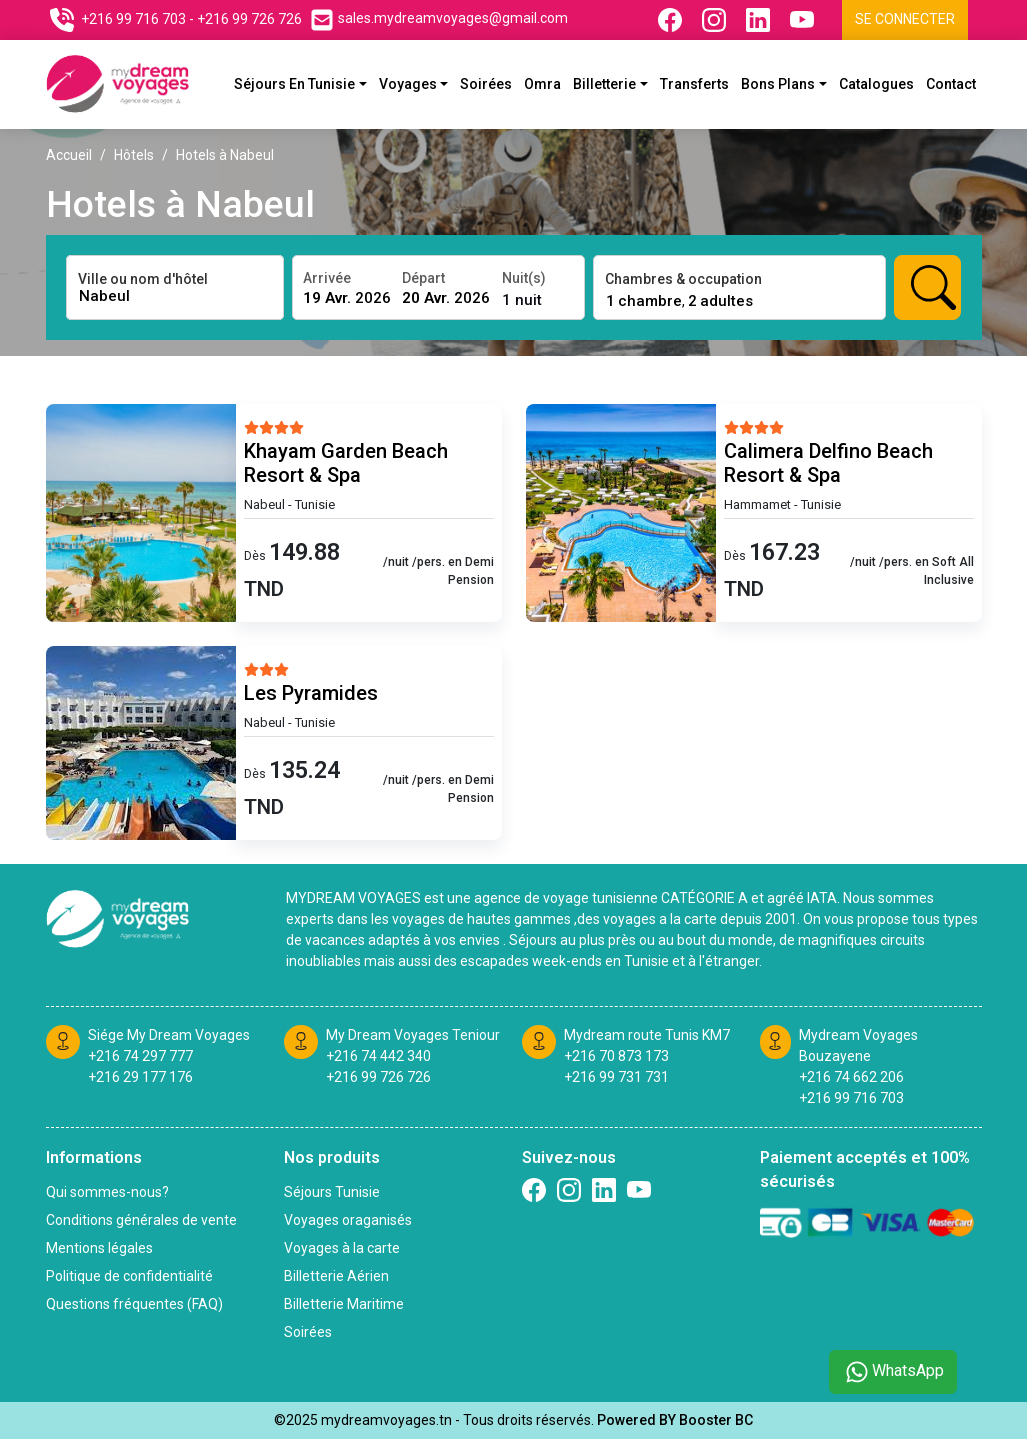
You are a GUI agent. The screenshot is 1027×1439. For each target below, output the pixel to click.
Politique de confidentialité (129, 1276)
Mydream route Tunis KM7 (647, 1035)
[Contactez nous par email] (439, 20)
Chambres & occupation (683, 279)
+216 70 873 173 (616, 1056)
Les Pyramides (311, 693)
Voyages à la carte (342, 1248)
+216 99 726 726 (378, 1077)
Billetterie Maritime (344, 1304)
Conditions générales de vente (141, 1220)
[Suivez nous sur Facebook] (672, 20)
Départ (423, 278)
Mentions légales (99, 1248)
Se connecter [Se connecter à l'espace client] (905, 19)
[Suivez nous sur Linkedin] (760, 20)
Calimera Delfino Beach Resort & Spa (828, 463)
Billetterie (604, 84)
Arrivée (327, 278)
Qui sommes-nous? (107, 1192)
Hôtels (134, 155)
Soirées (486, 84)
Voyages (408, 84)
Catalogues (876, 84)
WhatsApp (893, 1372)
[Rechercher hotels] (927, 287)
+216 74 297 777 (140, 1056)
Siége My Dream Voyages (169, 1035)
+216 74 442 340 (378, 1056)
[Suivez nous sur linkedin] (604, 1190)
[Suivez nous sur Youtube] (804, 20)
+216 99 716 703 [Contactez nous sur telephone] (133, 19)
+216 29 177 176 (140, 1077)
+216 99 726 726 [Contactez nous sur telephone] (249, 19)
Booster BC (716, 1420)
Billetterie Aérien (336, 1276)
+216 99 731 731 (616, 1077)
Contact (951, 84)
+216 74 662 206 (851, 1077)
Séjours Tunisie (332, 1192)
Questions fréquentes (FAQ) (134, 1304)
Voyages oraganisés (348, 1220)
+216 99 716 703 (851, 1098)
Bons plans (778, 84)
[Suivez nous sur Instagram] (716, 20)
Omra (542, 84)
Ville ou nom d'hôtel (143, 279)
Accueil (69, 155)
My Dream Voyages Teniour (413, 1035)
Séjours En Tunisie (294, 84)
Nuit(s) (524, 278)
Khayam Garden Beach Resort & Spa (346, 463)
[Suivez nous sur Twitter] (639, 1190)
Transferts (694, 84)
